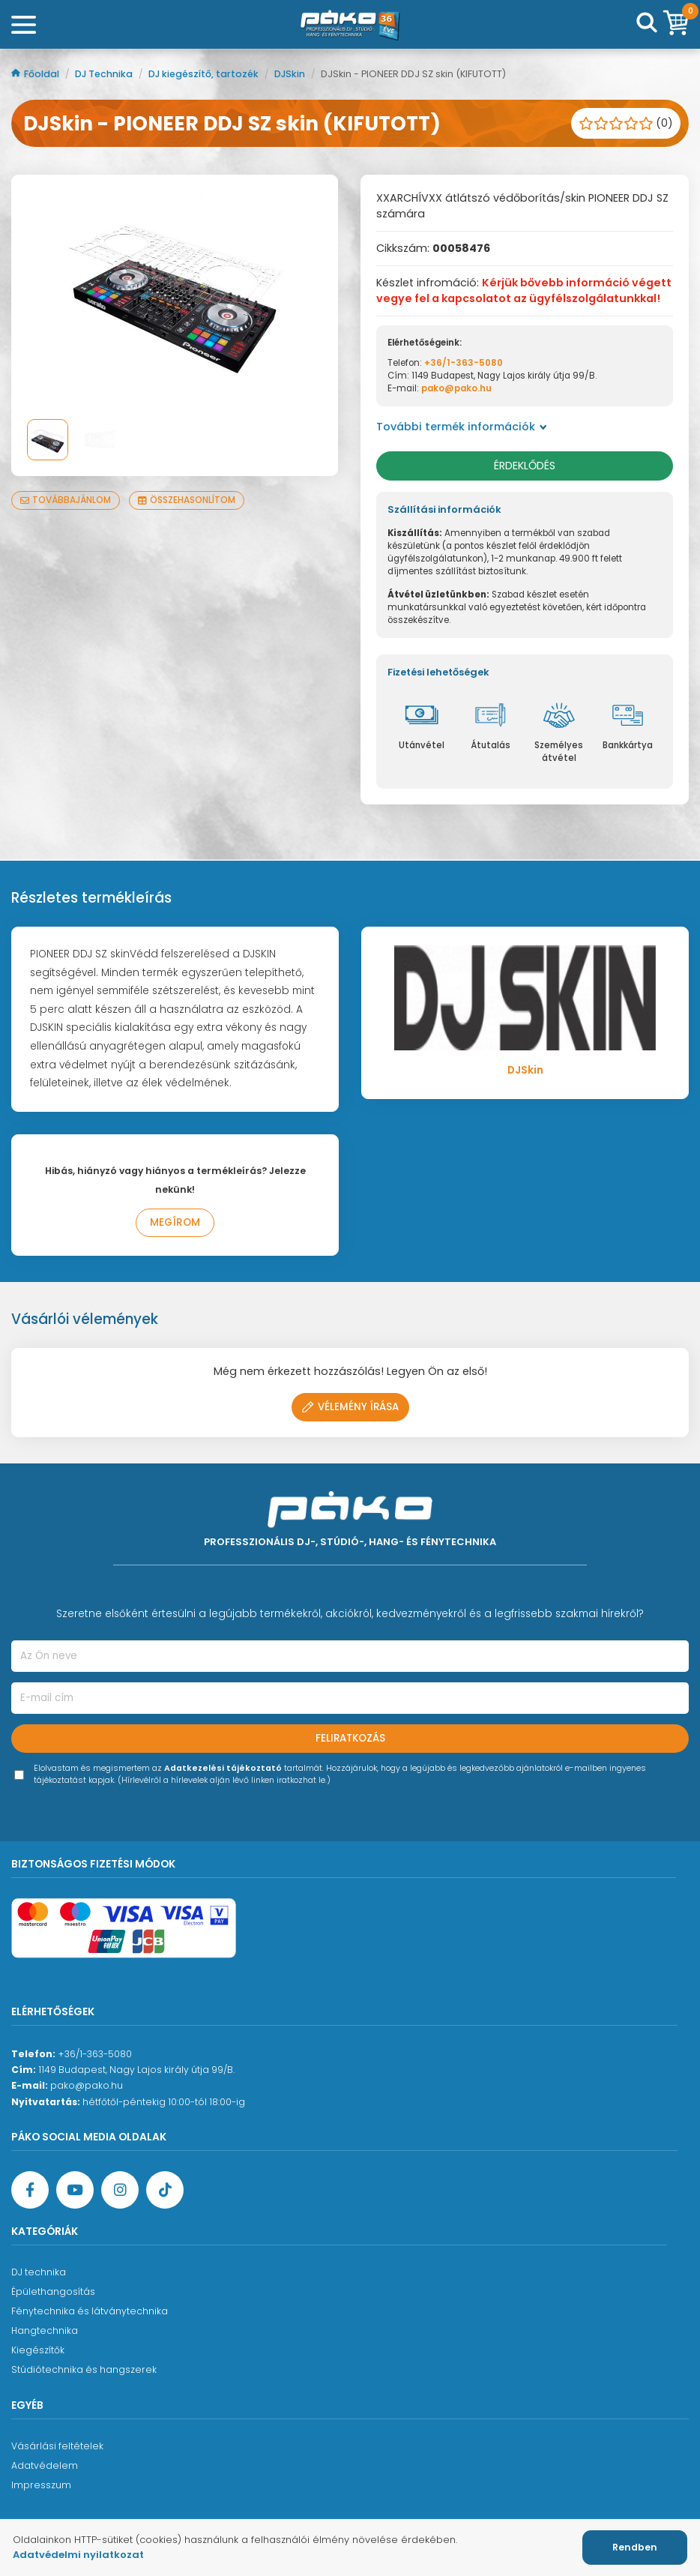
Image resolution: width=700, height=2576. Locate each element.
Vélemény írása (350, 1407)
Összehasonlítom (186, 500)
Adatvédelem (44, 2465)
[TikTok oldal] (165, 2190)
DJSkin (290, 73)
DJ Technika (105, 73)
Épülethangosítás (53, 2291)
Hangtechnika (44, 2330)
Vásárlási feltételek (57, 2446)
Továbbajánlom (65, 500)
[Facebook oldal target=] (30, 2190)
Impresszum (41, 2485)
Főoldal (36, 73)
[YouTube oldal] (75, 2190)
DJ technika (38, 2272)
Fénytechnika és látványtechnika (89, 2311)
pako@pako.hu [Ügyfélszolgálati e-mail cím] (86, 2085)
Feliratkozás (350, 1738)
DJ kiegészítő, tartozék (204, 73)
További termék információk (461, 426)
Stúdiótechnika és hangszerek (84, 2369)
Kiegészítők (37, 2350)
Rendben (634, 2547)
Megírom (175, 1222)
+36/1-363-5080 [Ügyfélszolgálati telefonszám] (95, 2053)
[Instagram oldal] (120, 2190)
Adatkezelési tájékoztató (223, 1768)
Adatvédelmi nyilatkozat (78, 2555)
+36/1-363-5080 (463, 363)
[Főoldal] (350, 24)
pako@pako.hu (456, 388)
